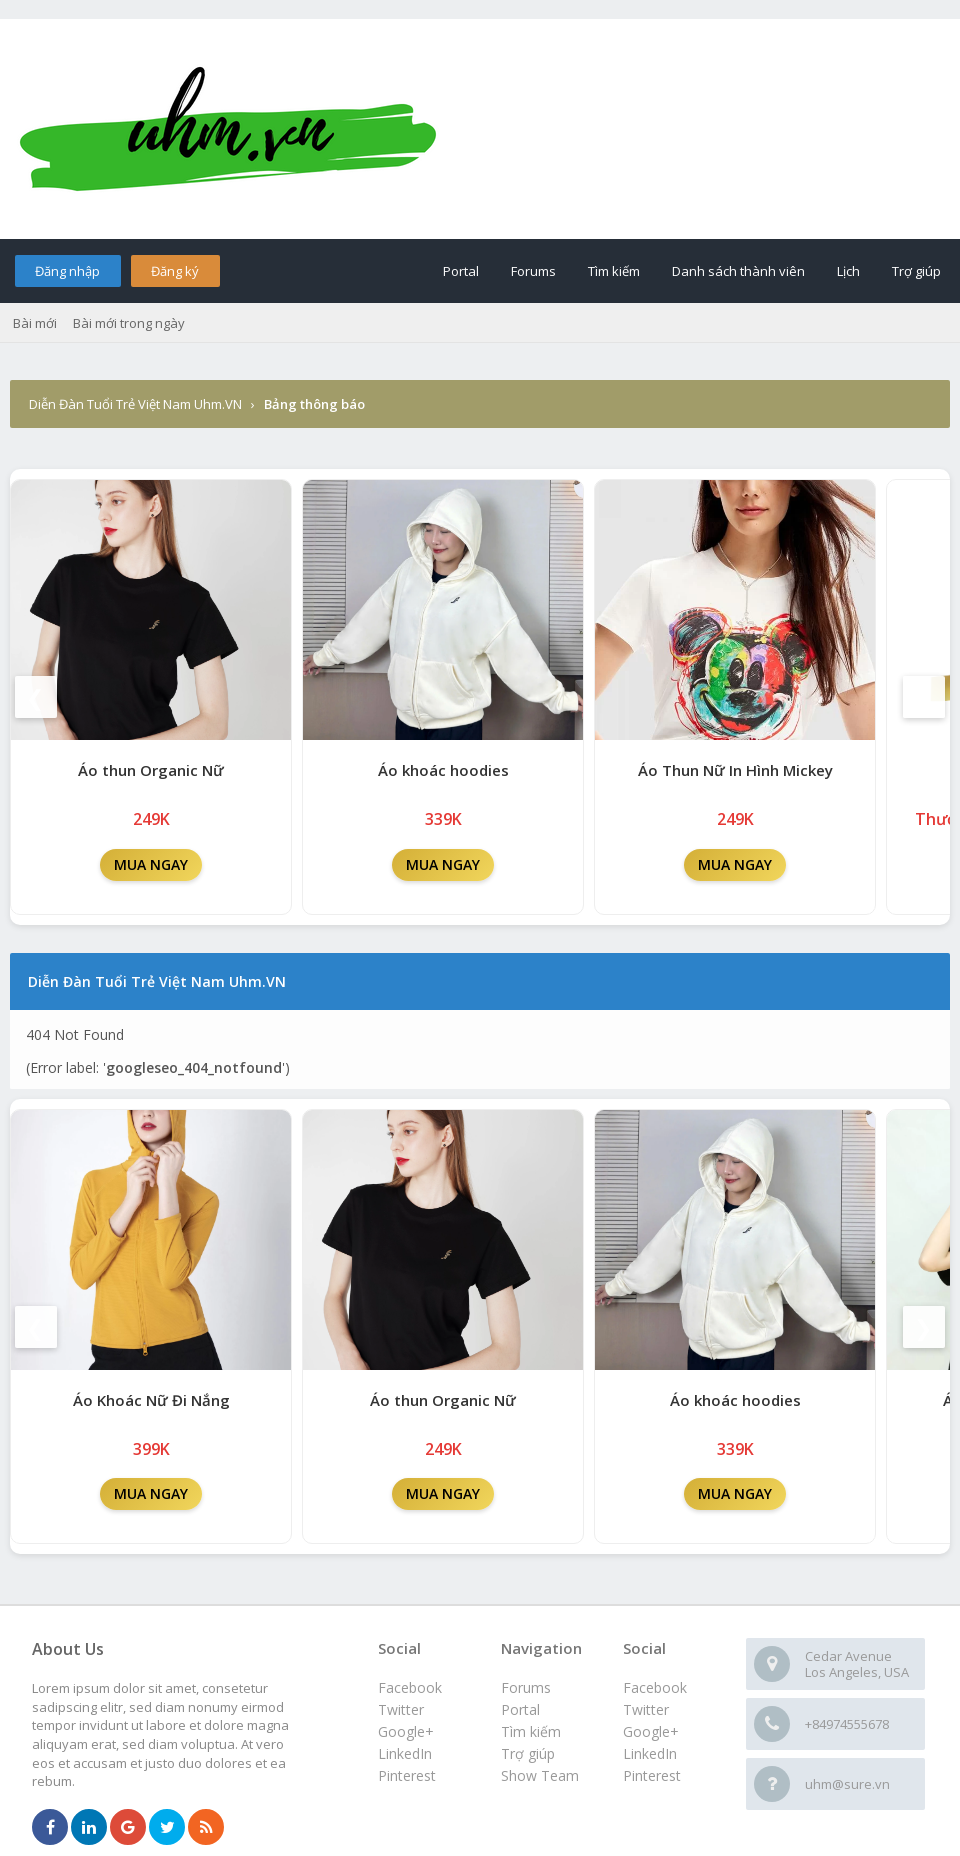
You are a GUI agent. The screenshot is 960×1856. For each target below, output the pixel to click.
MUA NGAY (151, 864)
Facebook (655, 1687)
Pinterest (652, 1775)
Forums (533, 271)
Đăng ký (175, 271)
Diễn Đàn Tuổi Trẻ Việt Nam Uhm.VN (135, 404)
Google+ (651, 1731)
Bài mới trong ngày (129, 323)
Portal (461, 271)
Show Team (540, 1775)
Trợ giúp (916, 271)
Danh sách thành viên (738, 271)
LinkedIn (650, 1753)
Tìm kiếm (614, 271)
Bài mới (35, 323)
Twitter (646, 1709)
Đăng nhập (67, 271)
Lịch (848, 271)
